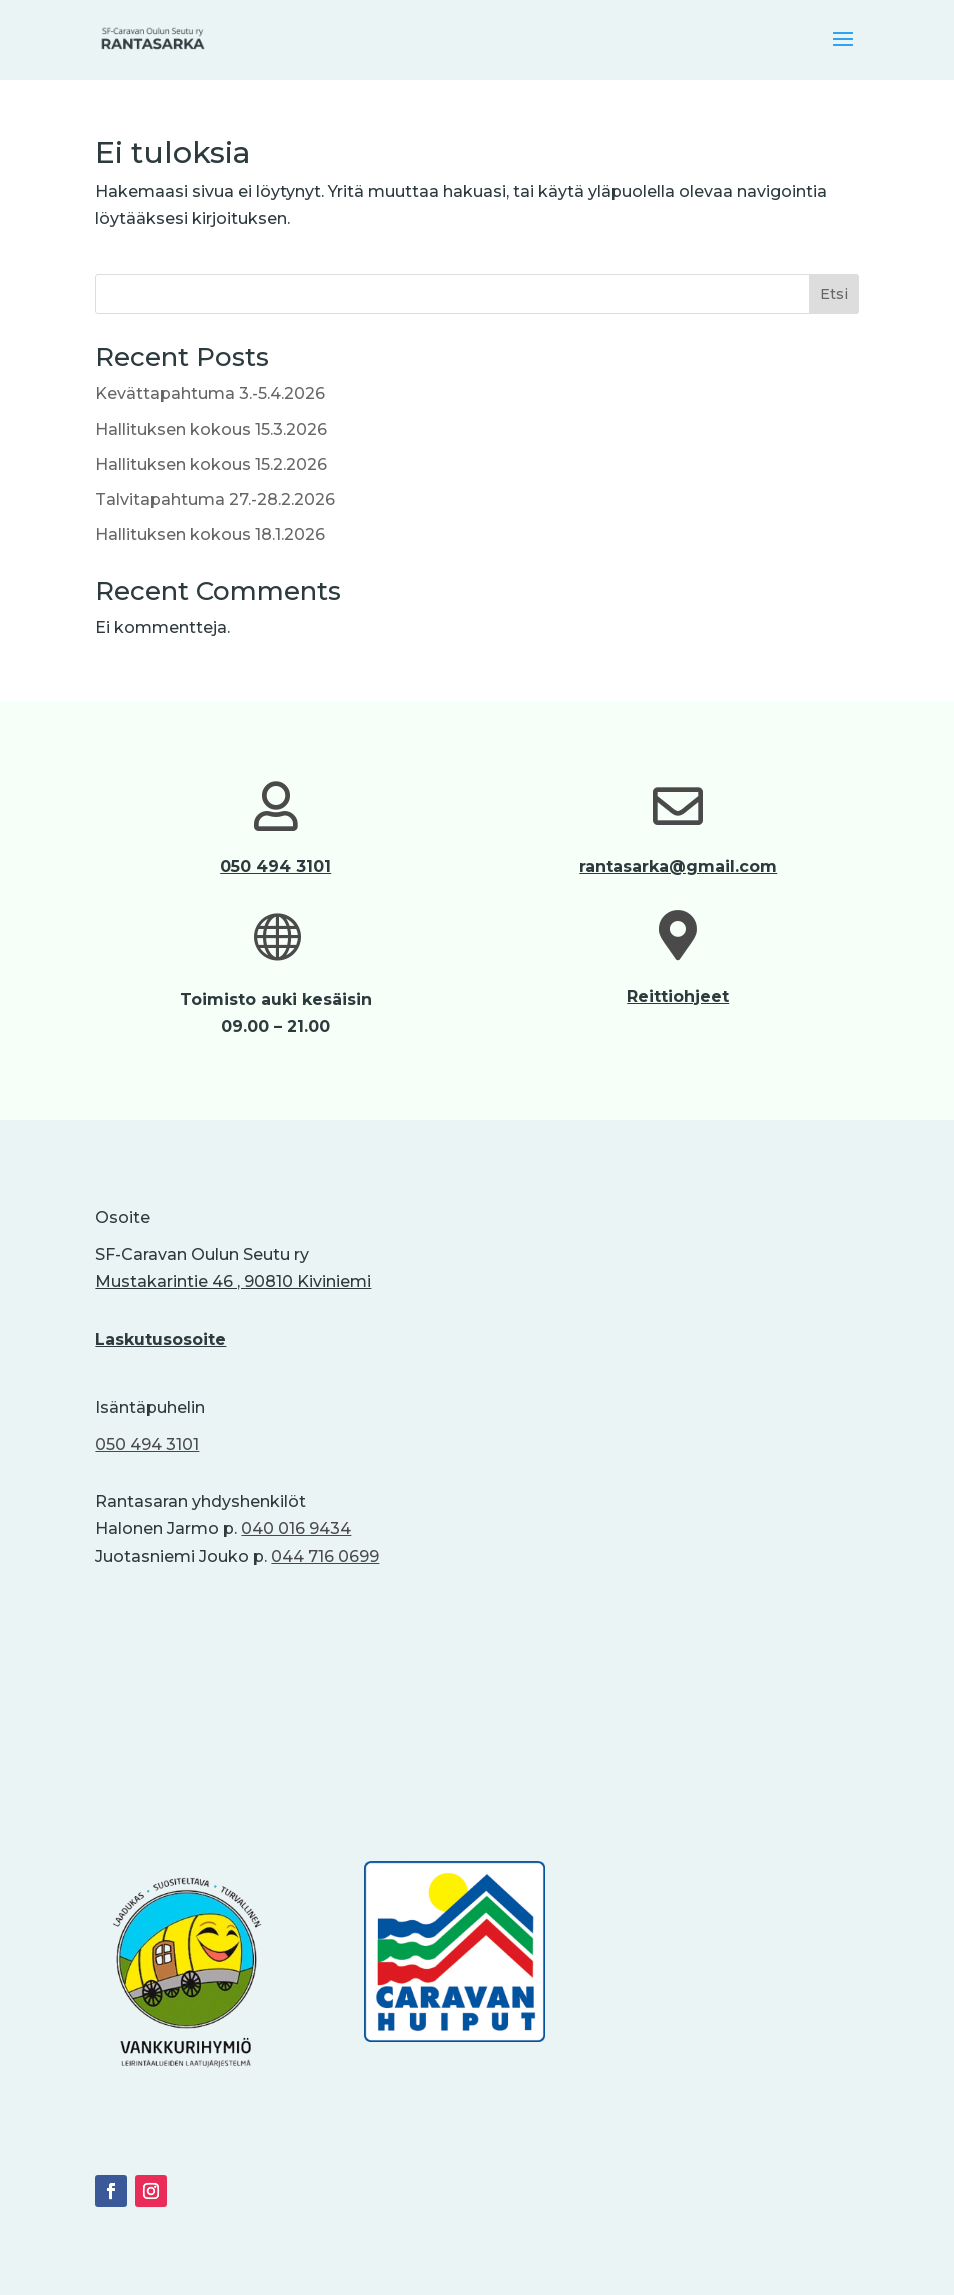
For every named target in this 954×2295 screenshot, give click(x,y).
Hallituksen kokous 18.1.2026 (210, 534)
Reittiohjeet (678, 996)
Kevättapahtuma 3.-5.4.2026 (210, 393)
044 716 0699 (325, 1556)
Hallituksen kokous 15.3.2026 (211, 429)
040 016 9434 (296, 1528)
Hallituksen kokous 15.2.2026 (211, 464)
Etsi (834, 294)
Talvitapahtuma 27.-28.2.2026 (215, 499)
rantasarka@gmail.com (678, 866)
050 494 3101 (275, 866)
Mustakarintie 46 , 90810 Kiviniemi (233, 1281)
